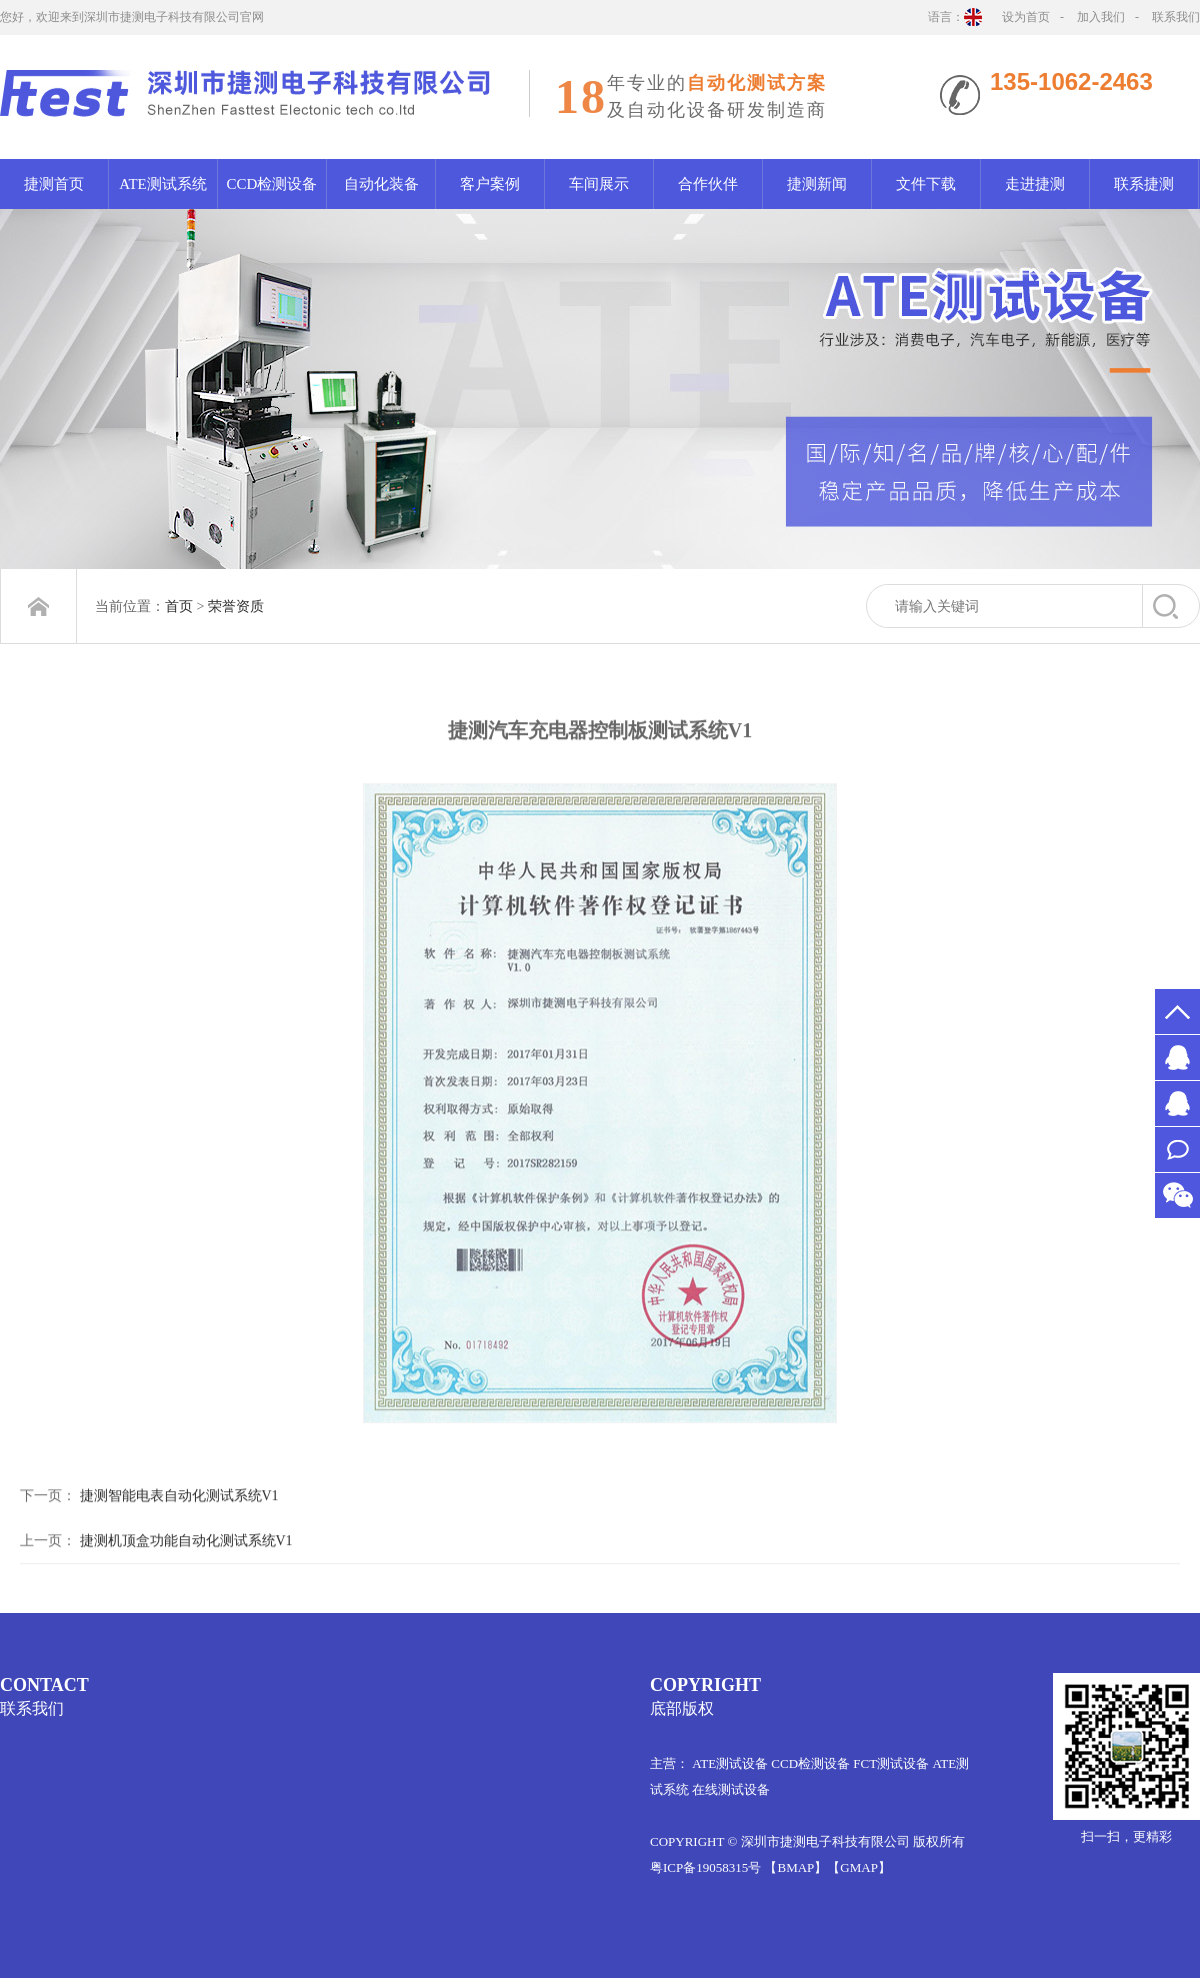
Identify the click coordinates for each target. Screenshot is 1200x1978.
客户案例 (490, 184)
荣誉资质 (236, 606)
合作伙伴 (708, 184)
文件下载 (926, 184)
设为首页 (1026, 17)
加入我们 (1101, 17)
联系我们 (1176, 17)
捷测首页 (54, 184)
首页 (179, 606)
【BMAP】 (795, 1867)
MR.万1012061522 (1177, 1103)
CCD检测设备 (272, 184)
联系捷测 (1144, 184)
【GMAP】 (859, 1867)
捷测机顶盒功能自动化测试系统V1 (186, 1580)
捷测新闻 (817, 184)
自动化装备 (381, 184)
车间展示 (599, 184)
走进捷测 (1035, 184)
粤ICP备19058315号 (705, 1867)
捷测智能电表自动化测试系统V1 (179, 1535)
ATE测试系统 (163, 184)
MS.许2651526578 (1177, 1057)
